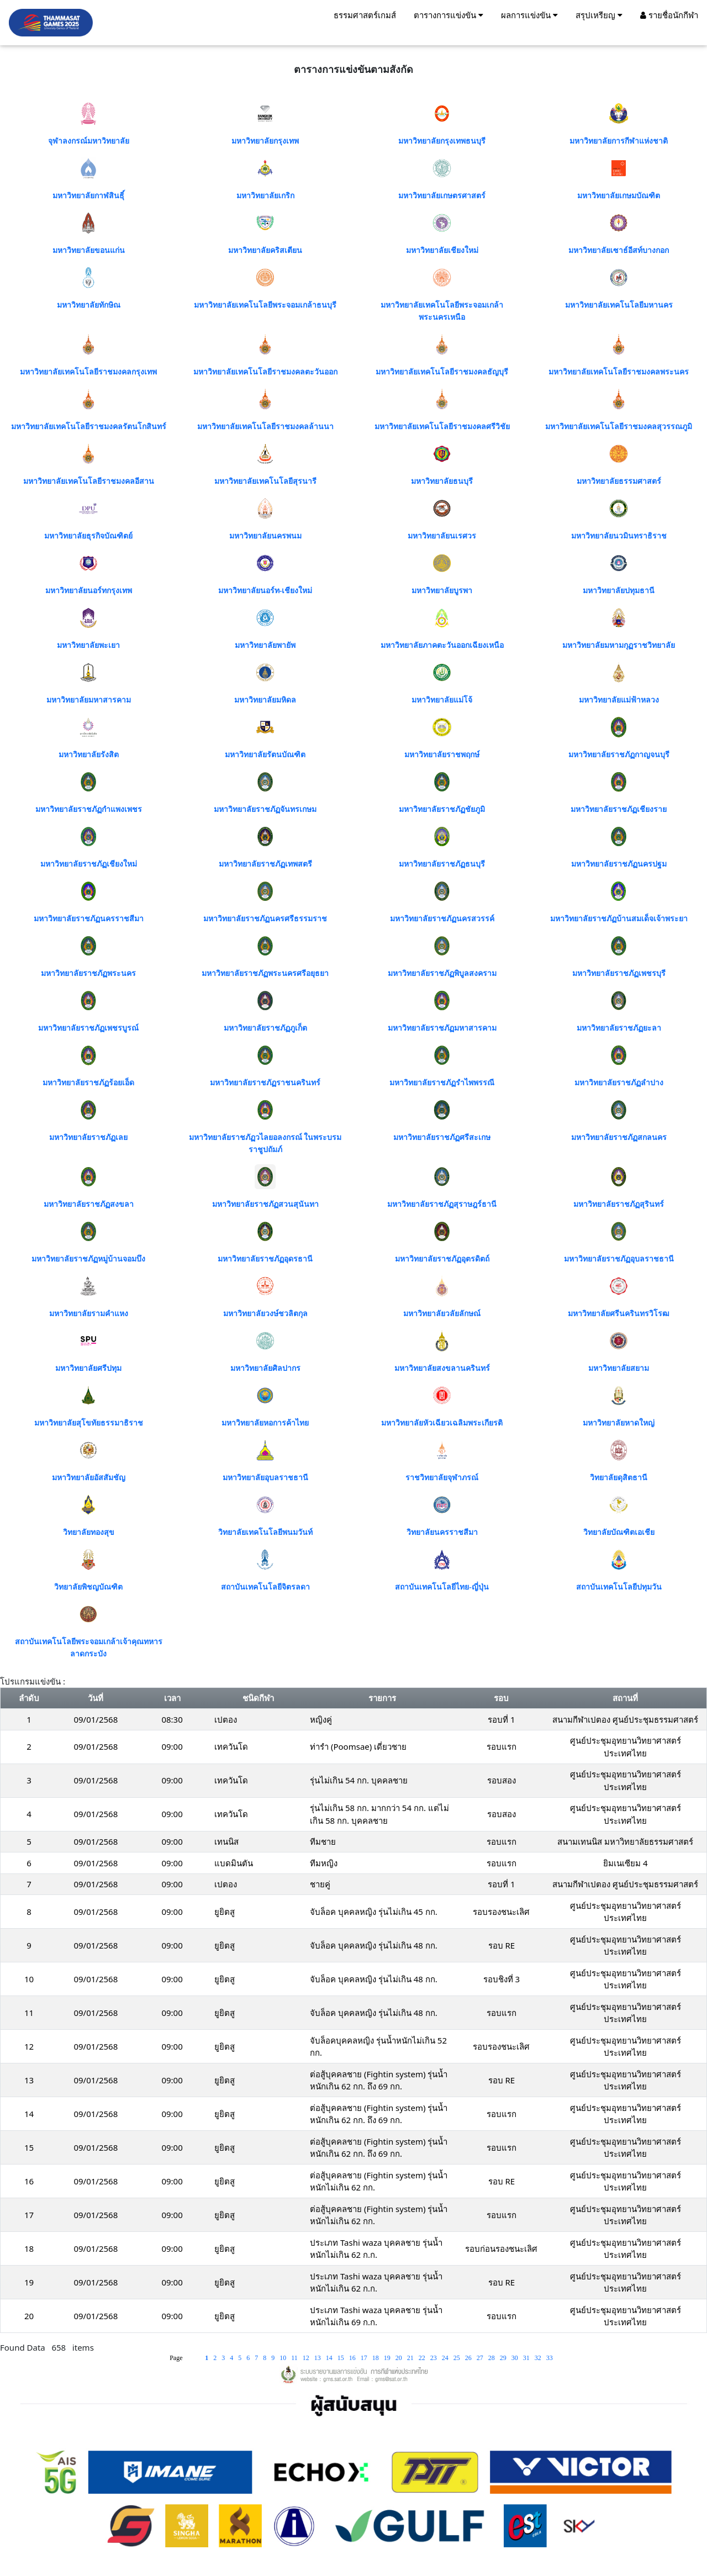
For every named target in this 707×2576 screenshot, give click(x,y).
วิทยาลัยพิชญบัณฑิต (88, 1587)
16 (353, 2358)
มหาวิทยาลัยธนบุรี (442, 481)
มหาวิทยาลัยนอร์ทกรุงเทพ (88, 591)
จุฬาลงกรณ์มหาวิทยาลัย (88, 141)
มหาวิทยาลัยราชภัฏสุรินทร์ (618, 1204)
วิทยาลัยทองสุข (88, 1532)
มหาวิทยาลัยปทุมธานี (619, 591)
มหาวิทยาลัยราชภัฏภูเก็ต (265, 1028)
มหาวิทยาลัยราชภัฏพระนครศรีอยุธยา (265, 973)
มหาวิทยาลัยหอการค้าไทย (265, 1423)
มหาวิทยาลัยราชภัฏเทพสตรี (265, 864)
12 (307, 2358)
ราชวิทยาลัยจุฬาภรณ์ (441, 1478)
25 (457, 2358)
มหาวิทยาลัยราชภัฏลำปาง (618, 1083)
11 (295, 2358)
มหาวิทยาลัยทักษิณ (88, 305)
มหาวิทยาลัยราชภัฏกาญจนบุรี (618, 755)
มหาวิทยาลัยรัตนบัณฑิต (265, 755)
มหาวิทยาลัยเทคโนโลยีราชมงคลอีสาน (88, 481)
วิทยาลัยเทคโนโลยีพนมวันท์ (265, 1532)
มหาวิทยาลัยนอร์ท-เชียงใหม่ (265, 591)
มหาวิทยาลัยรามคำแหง (88, 1314)
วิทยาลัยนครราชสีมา (442, 1532)
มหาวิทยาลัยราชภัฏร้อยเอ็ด (88, 1083)
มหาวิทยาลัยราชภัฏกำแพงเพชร (88, 809)
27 (481, 2358)
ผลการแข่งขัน (529, 14)
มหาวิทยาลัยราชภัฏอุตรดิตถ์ (442, 1259)
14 (330, 2358)
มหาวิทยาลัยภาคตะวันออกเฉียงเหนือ (442, 645)
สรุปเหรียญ (599, 14)
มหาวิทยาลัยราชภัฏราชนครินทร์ (265, 1083)
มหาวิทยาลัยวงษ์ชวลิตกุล (265, 1314)
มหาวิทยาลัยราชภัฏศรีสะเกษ (441, 1137)
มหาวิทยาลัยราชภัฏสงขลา (89, 1204)
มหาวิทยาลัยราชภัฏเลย (88, 1137)
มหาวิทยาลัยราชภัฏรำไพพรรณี (441, 1083)
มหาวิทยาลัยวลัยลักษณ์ (442, 1314)
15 (341, 2358)
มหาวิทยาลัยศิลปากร (265, 1368)
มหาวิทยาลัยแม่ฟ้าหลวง (619, 700)
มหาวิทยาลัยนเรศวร (442, 536)
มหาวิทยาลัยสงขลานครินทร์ (442, 1368)
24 (446, 2358)
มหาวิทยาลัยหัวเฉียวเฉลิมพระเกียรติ (442, 1423)
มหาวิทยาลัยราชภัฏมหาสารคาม (442, 1028)
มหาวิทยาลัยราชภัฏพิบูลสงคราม (442, 973)
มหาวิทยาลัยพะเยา (88, 645)
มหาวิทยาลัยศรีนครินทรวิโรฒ (618, 1314)
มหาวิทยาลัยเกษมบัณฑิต (618, 196)
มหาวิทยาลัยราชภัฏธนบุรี (442, 864)
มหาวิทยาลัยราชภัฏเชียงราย (619, 809)
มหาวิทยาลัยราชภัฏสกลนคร (619, 1137)
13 (318, 2358)
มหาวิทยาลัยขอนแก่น (88, 250)
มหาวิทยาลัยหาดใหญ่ (619, 1423)
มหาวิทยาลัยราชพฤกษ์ (441, 755)
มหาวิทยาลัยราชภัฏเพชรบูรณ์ (88, 1028)
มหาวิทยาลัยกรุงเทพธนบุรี (442, 141)
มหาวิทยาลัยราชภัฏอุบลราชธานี (619, 1259)
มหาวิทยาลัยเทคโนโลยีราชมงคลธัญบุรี (442, 372)
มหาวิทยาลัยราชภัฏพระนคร (88, 973)
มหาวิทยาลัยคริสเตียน (265, 250)
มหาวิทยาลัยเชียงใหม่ (442, 250)
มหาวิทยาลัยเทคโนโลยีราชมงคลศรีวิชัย (442, 427)
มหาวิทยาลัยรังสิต (89, 755)
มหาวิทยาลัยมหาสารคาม (88, 700)
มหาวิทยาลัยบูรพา (441, 591)
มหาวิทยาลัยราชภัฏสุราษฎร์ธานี (442, 1204)
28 (492, 2358)
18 (376, 2358)
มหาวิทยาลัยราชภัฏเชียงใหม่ (88, 864)
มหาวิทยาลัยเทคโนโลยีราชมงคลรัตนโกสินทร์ (88, 427)
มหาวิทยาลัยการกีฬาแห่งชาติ (618, 141)
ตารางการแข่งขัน (448, 14)
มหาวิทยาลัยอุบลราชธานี (265, 1478)
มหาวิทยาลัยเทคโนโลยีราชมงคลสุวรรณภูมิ (618, 427)
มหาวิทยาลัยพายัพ (265, 645)
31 (527, 2358)
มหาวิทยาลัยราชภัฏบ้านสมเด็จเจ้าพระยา (619, 919)
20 (399, 2358)
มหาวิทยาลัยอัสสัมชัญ (88, 1478)
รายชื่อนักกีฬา (669, 14)
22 (423, 2358)
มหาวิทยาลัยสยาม (618, 1368)
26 (469, 2358)
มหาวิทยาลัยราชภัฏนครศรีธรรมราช (265, 919)
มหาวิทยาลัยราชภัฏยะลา (619, 1028)
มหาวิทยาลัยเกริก (265, 196)
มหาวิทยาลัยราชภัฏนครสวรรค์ (442, 919)
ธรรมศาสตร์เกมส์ (365, 14)
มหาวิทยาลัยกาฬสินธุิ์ (88, 196)
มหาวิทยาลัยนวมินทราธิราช (619, 536)
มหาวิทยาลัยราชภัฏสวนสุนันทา (265, 1204)
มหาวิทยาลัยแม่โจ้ (441, 700)
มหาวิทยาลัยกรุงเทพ (265, 141)
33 (550, 2358)
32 (539, 2358)
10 (283, 2358)
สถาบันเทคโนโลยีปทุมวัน (619, 1587)
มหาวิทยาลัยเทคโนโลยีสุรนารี (265, 481)
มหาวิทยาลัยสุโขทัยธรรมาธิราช (88, 1423)
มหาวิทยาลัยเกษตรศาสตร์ (442, 196)
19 (388, 2358)
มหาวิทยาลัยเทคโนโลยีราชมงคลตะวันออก (265, 372)
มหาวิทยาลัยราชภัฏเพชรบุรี (619, 973)
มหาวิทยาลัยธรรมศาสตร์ (619, 481)
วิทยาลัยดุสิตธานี (618, 1478)
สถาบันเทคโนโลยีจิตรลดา (265, 1587)
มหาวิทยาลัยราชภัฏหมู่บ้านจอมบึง (88, 1259)
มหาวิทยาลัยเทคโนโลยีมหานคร (619, 305)
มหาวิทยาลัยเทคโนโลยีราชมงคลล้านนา (265, 427)
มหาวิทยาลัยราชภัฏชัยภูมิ (442, 809)
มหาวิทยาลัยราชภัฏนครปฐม (619, 864)
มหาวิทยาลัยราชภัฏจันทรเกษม (265, 809)
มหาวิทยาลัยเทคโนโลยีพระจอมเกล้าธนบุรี (265, 305)
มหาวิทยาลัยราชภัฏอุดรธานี (265, 1259)
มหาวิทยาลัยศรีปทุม (88, 1368)
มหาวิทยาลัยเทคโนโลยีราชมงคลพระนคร (618, 372)
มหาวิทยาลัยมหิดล (265, 700)
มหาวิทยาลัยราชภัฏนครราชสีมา (89, 919)
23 (434, 2358)
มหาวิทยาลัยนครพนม (265, 536)
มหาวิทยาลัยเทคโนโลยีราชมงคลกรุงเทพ (88, 372)
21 (411, 2358)
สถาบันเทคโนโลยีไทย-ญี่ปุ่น (442, 1587)
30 (515, 2358)
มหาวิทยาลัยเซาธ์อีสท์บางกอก (618, 250)
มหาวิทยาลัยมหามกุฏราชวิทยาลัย (618, 645)
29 (504, 2358)
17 (365, 2358)
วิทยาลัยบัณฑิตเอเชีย (619, 1532)
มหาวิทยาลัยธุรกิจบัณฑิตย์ (88, 536)
